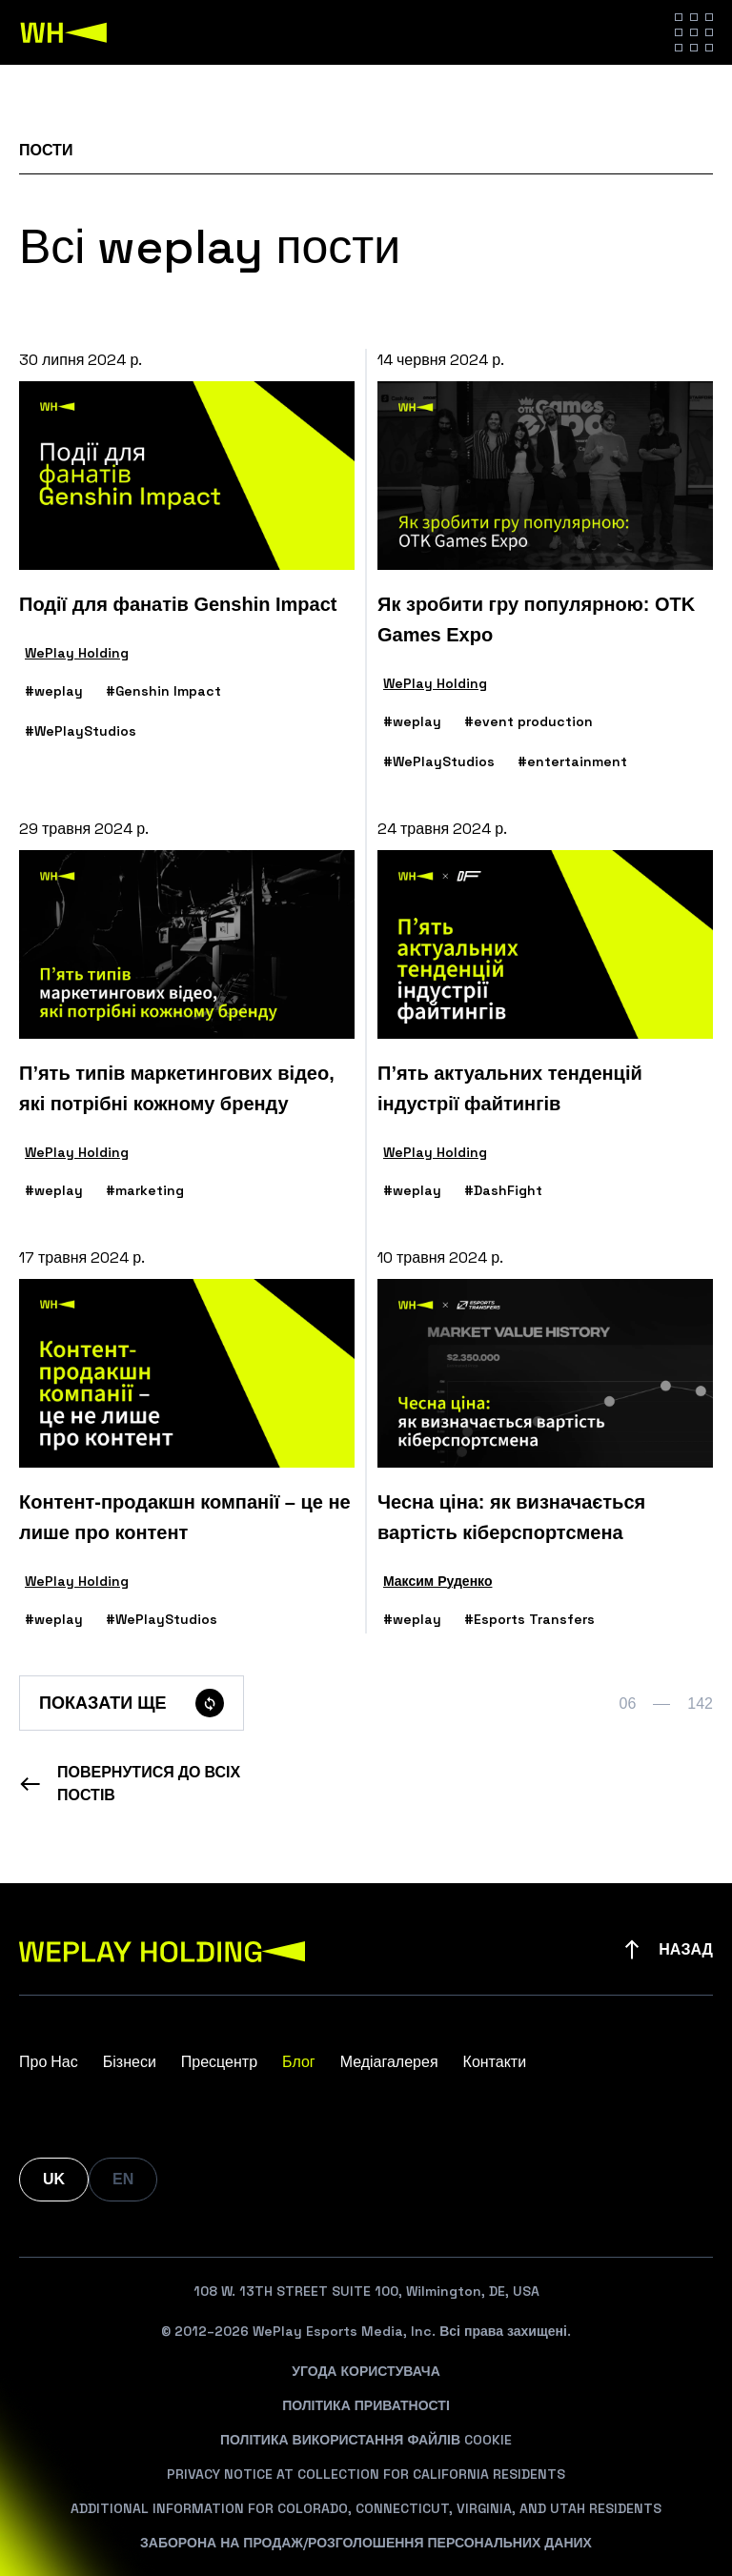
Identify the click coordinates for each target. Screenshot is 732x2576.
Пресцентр (219, 2062)
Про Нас (48, 2062)
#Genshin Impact (163, 691)
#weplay (54, 691)
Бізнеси (129, 2062)
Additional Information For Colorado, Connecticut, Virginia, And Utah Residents (366, 2508)
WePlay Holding (77, 652)
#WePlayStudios (80, 731)
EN (122, 2179)
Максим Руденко (437, 1581)
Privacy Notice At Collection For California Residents (366, 2474)
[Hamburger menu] (694, 32)
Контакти (495, 2062)
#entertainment (572, 761)
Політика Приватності (366, 2405)
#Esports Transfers (529, 1619)
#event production (528, 721)
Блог (298, 2062)
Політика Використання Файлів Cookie (366, 2439)
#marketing (145, 1190)
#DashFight (503, 1190)
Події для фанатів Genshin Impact (177, 604)
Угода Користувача (366, 2371)
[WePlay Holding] (64, 32)
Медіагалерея (389, 2062)
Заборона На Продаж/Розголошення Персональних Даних (366, 2542)
